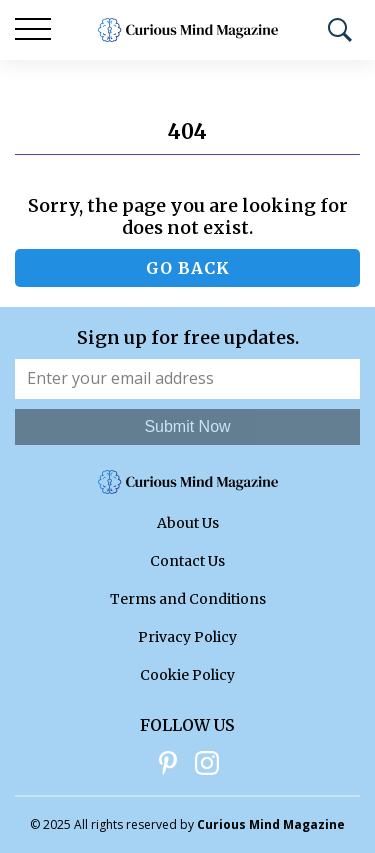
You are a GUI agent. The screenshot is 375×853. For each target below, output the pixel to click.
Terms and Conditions (188, 599)
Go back (188, 268)
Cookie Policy (187, 675)
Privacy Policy (187, 637)
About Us (188, 523)
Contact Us (187, 561)
